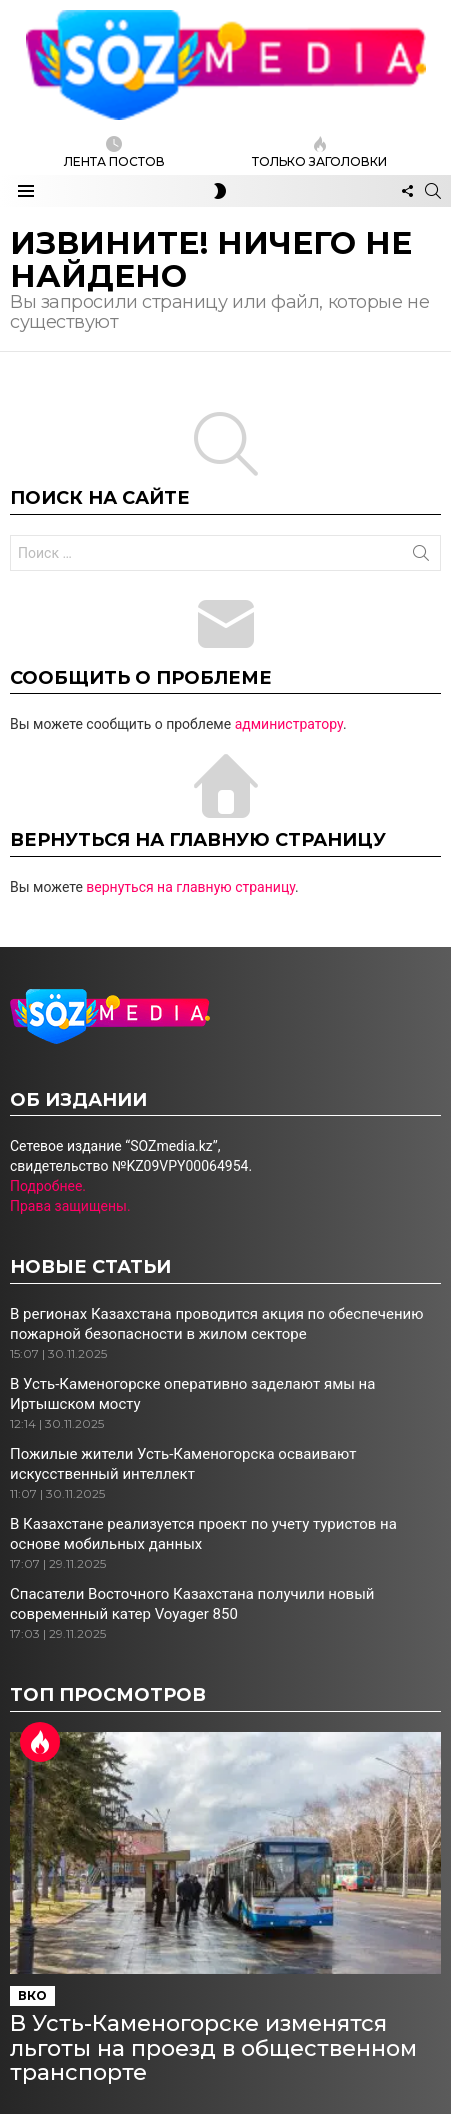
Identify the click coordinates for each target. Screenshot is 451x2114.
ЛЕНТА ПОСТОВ (114, 152)
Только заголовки (319, 152)
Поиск (421, 557)
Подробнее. (48, 1186)
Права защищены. (70, 1206)
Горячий (40, 1742)
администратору (289, 724)
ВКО (32, 1995)
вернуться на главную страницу (190, 887)
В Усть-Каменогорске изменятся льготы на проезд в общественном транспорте (213, 2048)
